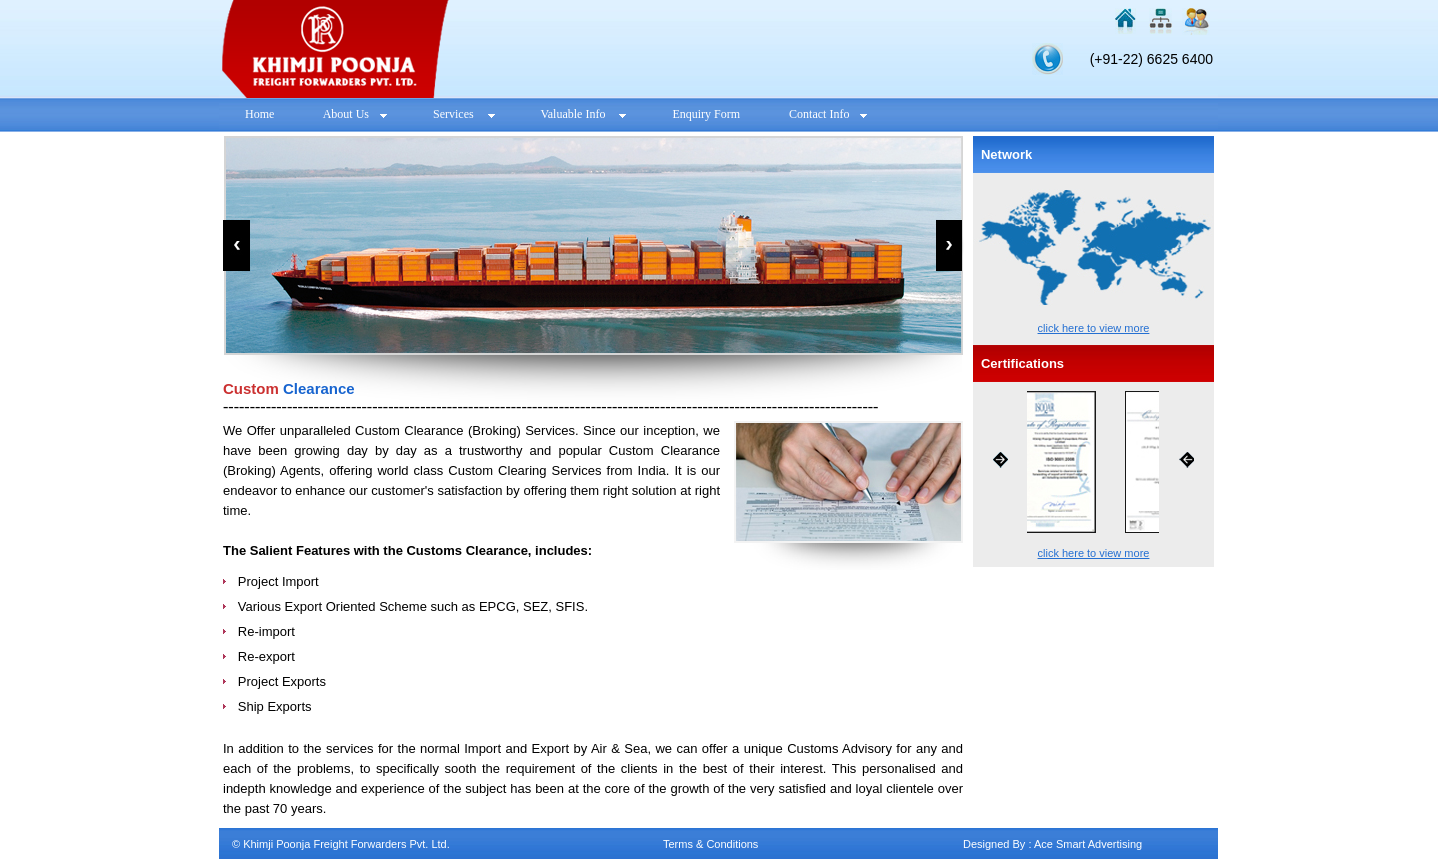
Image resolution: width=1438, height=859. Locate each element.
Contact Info (826, 114)
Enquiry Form (706, 114)
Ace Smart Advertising (1088, 844)
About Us (353, 114)
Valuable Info (581, 114)
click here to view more (1094, 328)
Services (461, 114)
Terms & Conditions (710, 844)
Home (259, 114)
